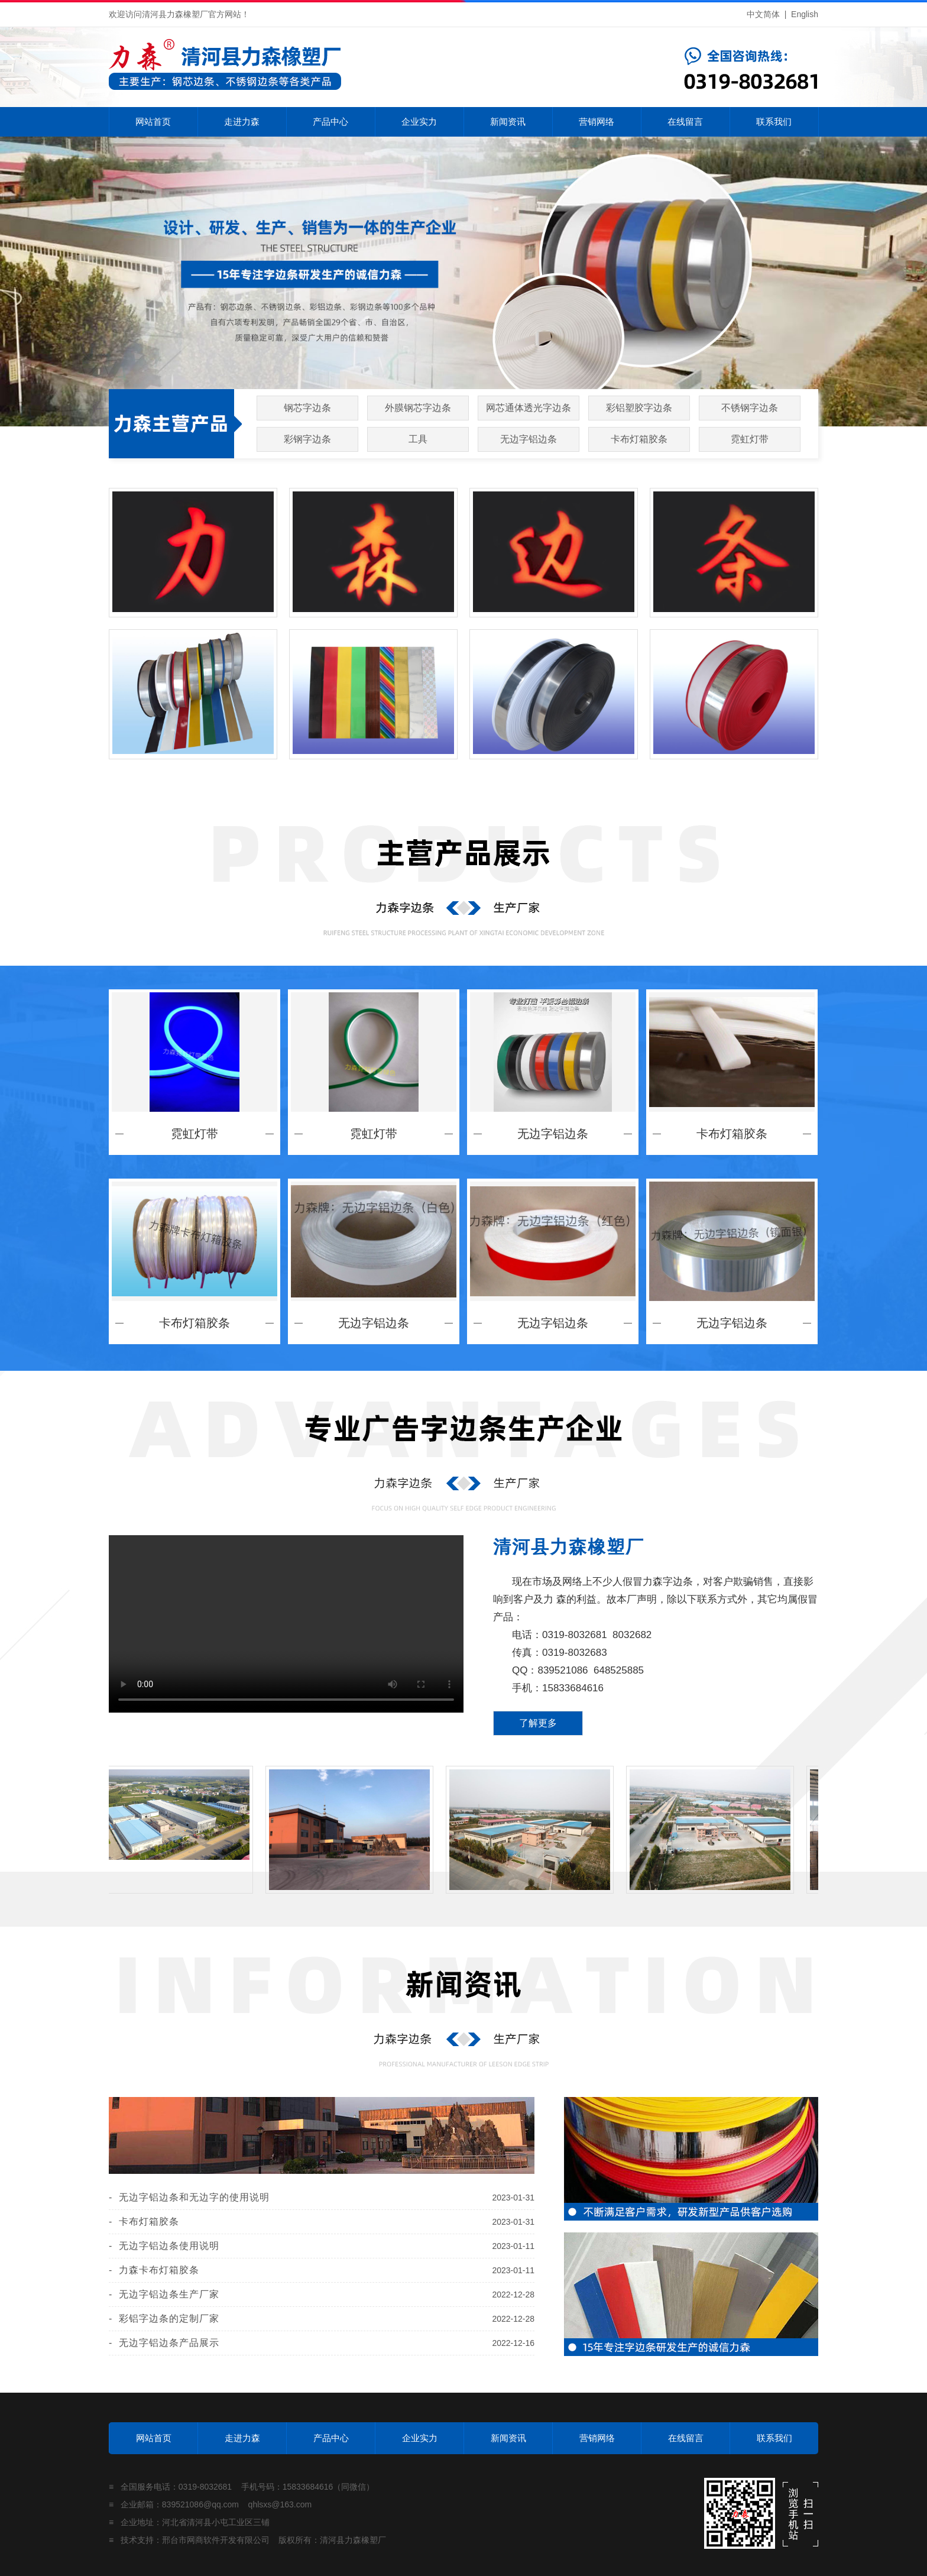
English (804, 14)
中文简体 (763, 14)
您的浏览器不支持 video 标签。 (286, 1624)
